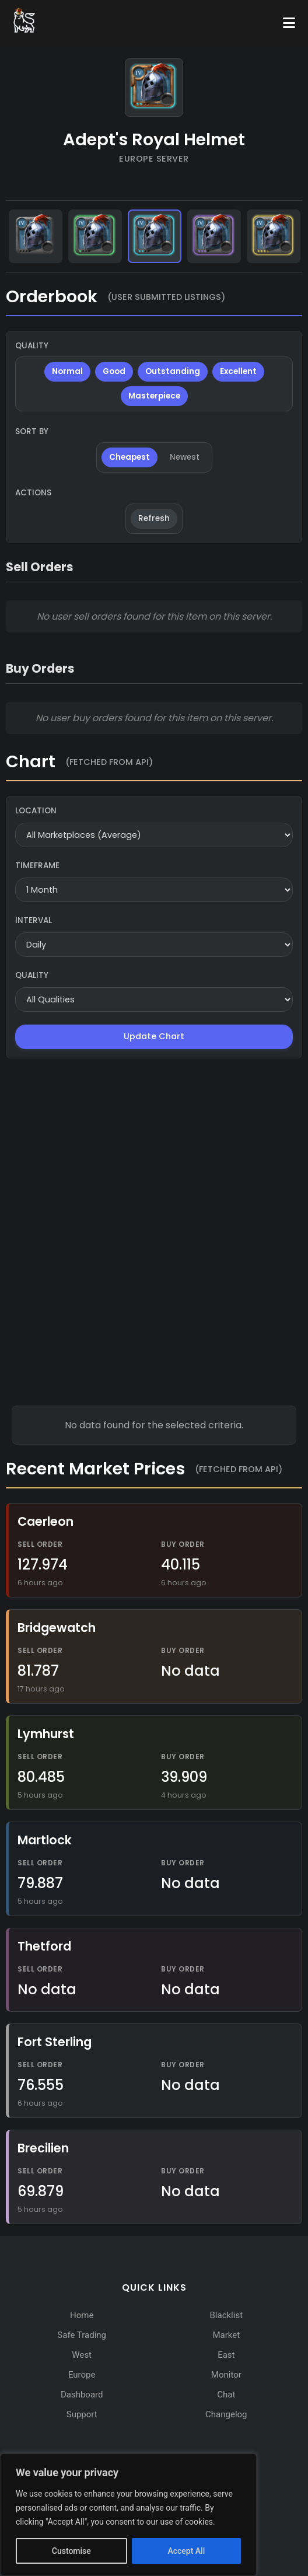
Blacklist (226, 2315)
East (226, 2355)
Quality (31, 345)
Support (81, 2414)
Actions (33, 492)
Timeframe (37, 865)
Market (226, 2335)
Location (36, 810)
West (82, 2355)
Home (81, 2315)
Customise (71, 2551)
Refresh (154, 518)
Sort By (31, 431)
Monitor (226, 2374)
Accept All (186, 2551)
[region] (128, 2514)
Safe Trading (81, 2335)
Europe (82, 2374)
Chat (226, 2394)
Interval (33, 920)
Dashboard (82, 2394)
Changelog (226, 2414)
